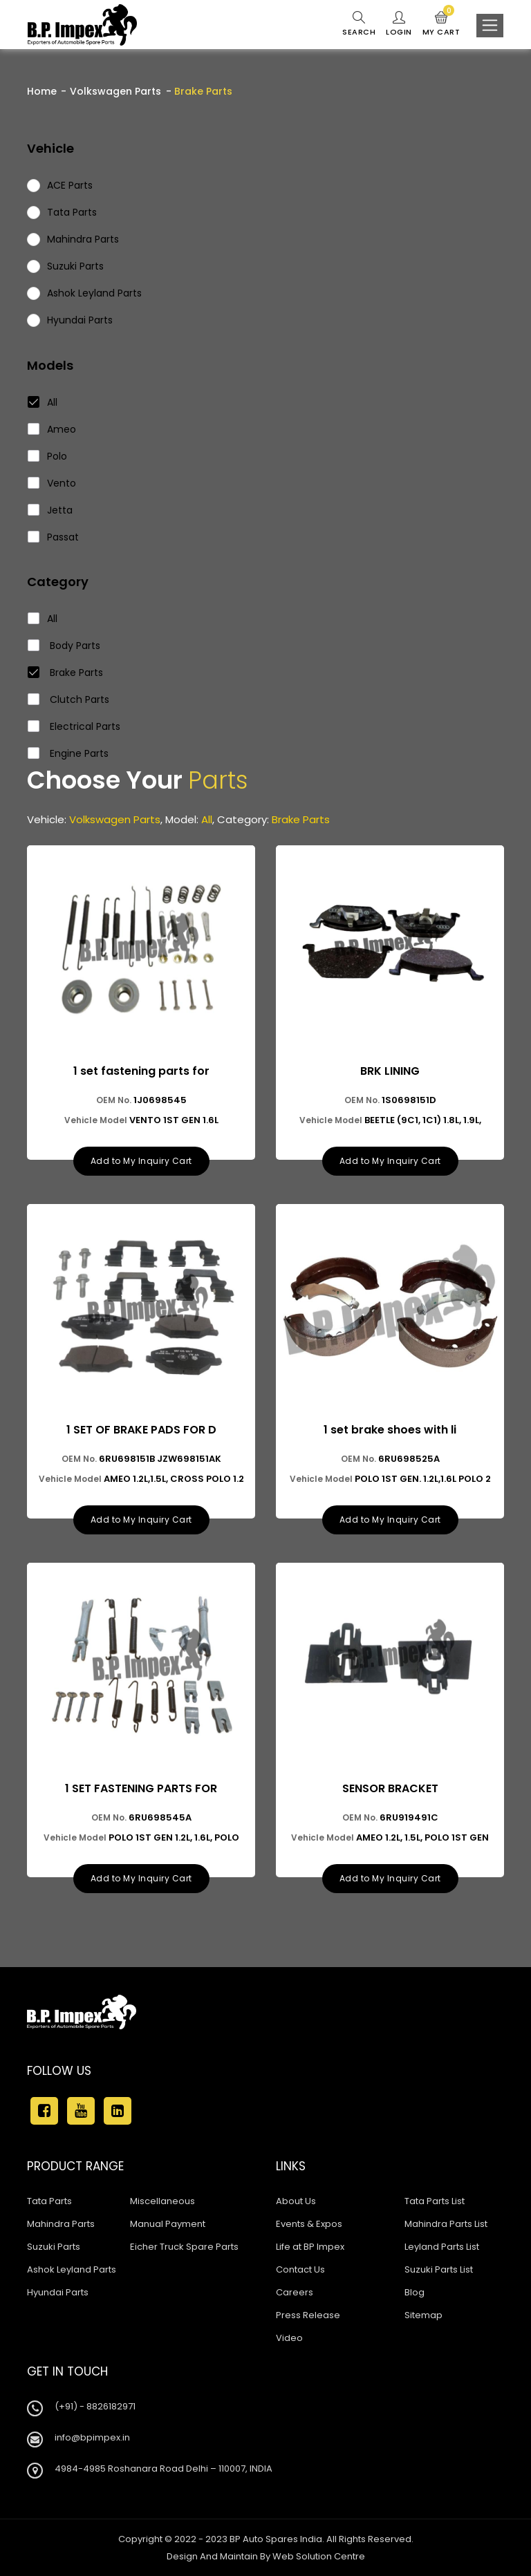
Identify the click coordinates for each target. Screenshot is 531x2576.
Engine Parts (68, 753)
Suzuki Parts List (438, 2269)
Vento (52, 483)
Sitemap (423, 2315)
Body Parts (64, 645)
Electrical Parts (74, 726)
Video (289, 2337)
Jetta (50, 510)
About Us (296, 2201)
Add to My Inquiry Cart (141, 1161)
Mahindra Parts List (445, 2223)
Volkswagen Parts (115, 91)
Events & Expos (309, 2223)
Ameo (52, 429)
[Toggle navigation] (489, 25)
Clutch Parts (68, 699)
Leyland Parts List (441, 2246)
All (42, 402)
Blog (414, 2292)
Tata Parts (49, 2201)
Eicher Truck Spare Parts (184, 2246)
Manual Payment (167, 2223)
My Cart (441, 24)
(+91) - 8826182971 (95, 2406)
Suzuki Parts (53, 2246)
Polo (47, 456)
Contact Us (300, 2269)
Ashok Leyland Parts (71, 2269)
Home (42, 91)
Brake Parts (65, 672)
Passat (53, 537)
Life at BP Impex (310, 2246)
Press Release (308, 2315)
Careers (294, 2292)
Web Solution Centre (318, 2556)
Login (399, 24)
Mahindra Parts (61, 2223)
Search (358, 24)
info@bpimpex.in (92, 2437)
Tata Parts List (434, 2201)
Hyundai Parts (57, 2292)
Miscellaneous (162, 2201)
